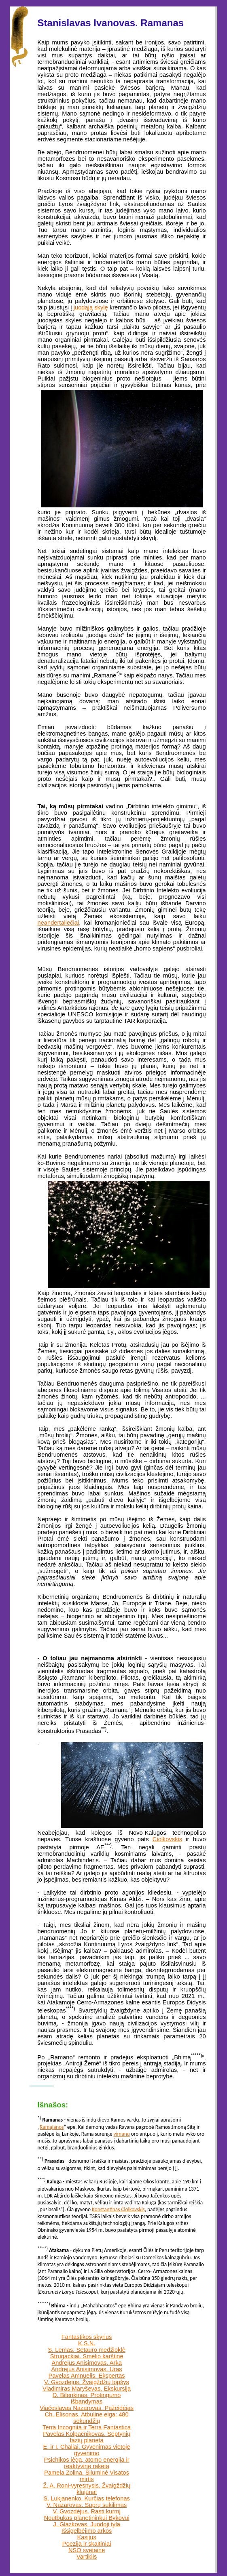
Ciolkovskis (167, 1839)
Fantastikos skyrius (87, 2337)
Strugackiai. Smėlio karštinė (86, 2356)
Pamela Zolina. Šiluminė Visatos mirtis (86, 2475)
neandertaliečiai (58, 922)
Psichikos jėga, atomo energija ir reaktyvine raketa (86, 2462)
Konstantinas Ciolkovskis (118, 2209)
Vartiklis (86, 2556)
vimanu (122, 2133)
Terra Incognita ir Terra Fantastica (86, 2427)
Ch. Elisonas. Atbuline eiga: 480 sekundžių (87, 2417)
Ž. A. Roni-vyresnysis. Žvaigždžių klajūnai (86, 2488)
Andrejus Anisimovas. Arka (86, 2362)
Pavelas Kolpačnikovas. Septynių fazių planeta (86, 2437)
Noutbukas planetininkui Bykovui (86, 2518)
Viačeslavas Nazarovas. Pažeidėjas (87, 2408)
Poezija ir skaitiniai (86, 2543)
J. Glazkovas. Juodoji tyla (86, 2524)
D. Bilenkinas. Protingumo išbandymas (87, 2398)
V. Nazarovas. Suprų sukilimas (87, 2505)
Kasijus (86, 2537)
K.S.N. (86, 2343)
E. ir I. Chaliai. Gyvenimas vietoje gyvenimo (86, 2450)
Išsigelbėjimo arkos (87, 2531)
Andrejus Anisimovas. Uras (86, 2369)
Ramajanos (52, 2127)
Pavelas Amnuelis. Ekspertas (87, 2375)
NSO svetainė (86, 2550)
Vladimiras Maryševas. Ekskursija (86, 2388)
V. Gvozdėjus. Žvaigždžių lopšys (86, 2382)
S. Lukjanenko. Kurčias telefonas (86, 2498)
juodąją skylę (91, 307)
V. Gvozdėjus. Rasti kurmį (87, 2511)
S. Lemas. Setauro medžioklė (86, 2350)
